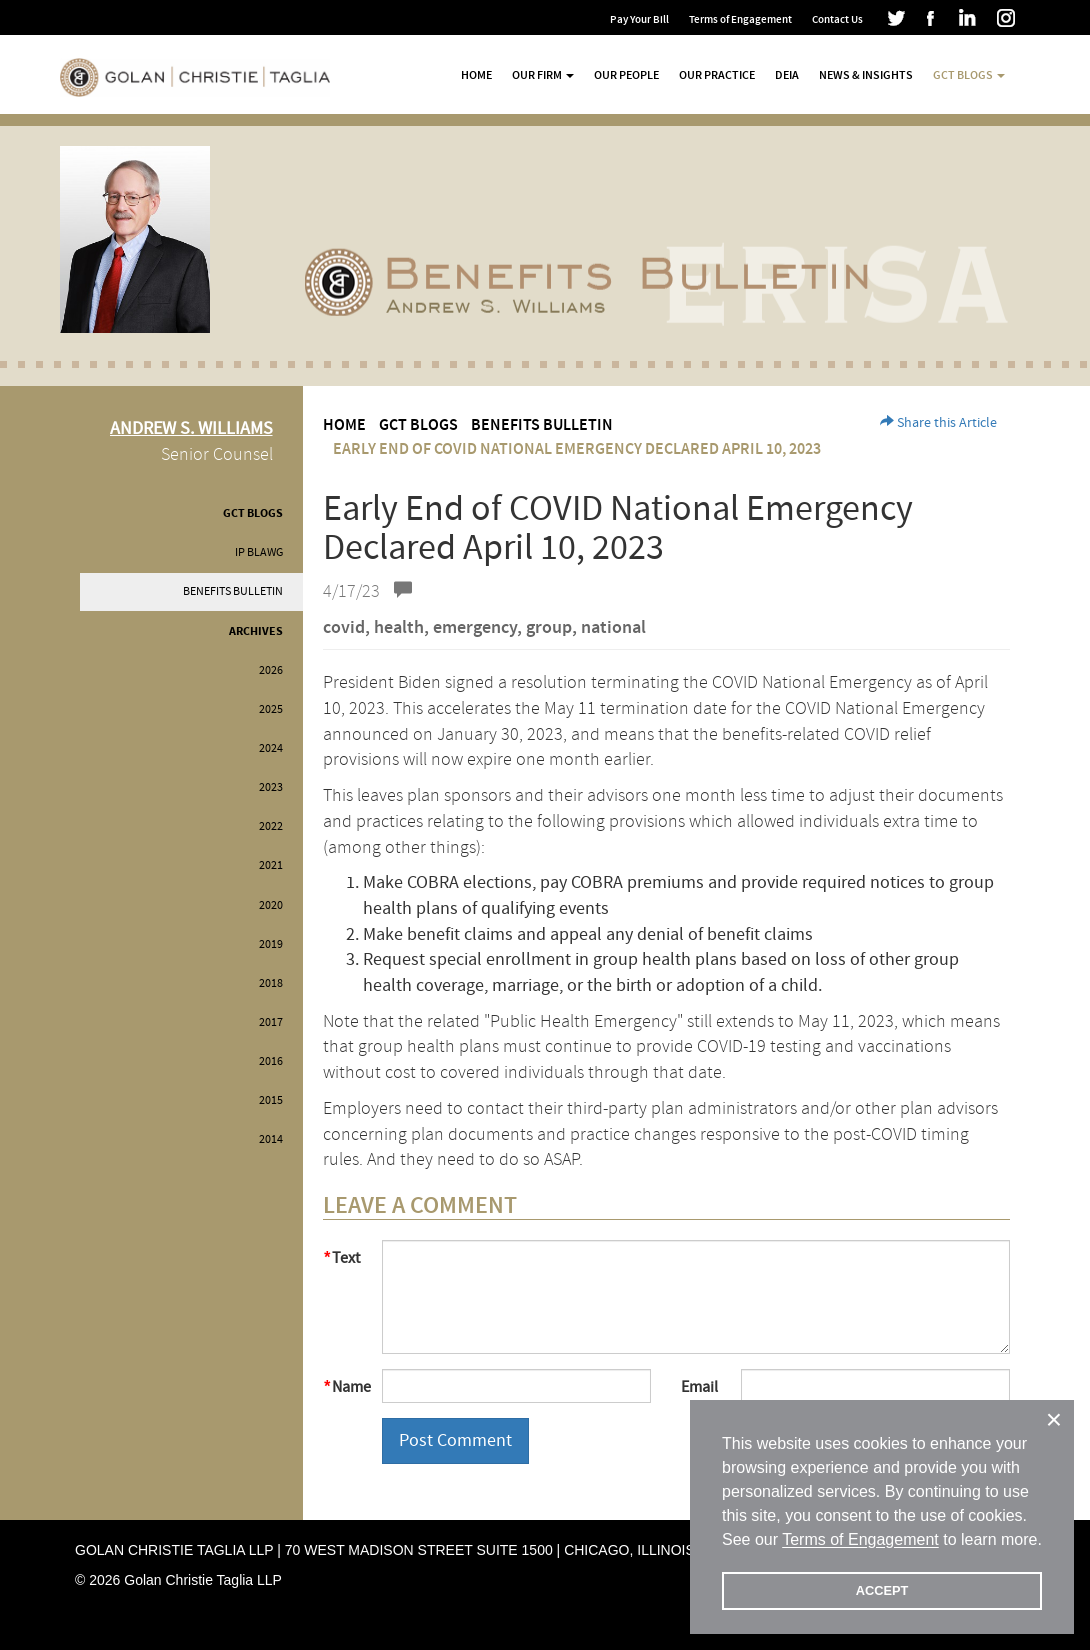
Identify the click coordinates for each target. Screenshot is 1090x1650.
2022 (271, 826)
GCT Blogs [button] (969, 75)
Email (699, 1387)
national (613, 628)
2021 (271, 865)
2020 (271, 905)
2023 (271, 787)
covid (344, 628)
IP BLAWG (259, 552)
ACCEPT (882, 1590)
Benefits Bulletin (233, 591)
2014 (271, 1139)
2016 (271, 1061)
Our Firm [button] (543, 75)
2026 (271, 670)
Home (476, 75)
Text (346, 1258)
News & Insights (866, 75)
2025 (271, 709)
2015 (271, 1100)
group (549, 628)
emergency (475, 628)
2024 (271, 748)
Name (349, 1387)
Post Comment (455, 1440)
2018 (271, 983)
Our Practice (717, 75)
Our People (626, 75)
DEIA (787, 75)
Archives (256, 631)
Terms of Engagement (740, 19)
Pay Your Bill (639, 19)
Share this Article (938, 423)
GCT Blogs (253, 513)
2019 (271, 944)
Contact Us (837, 19)
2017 (271, 1022)
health (399, 628)
